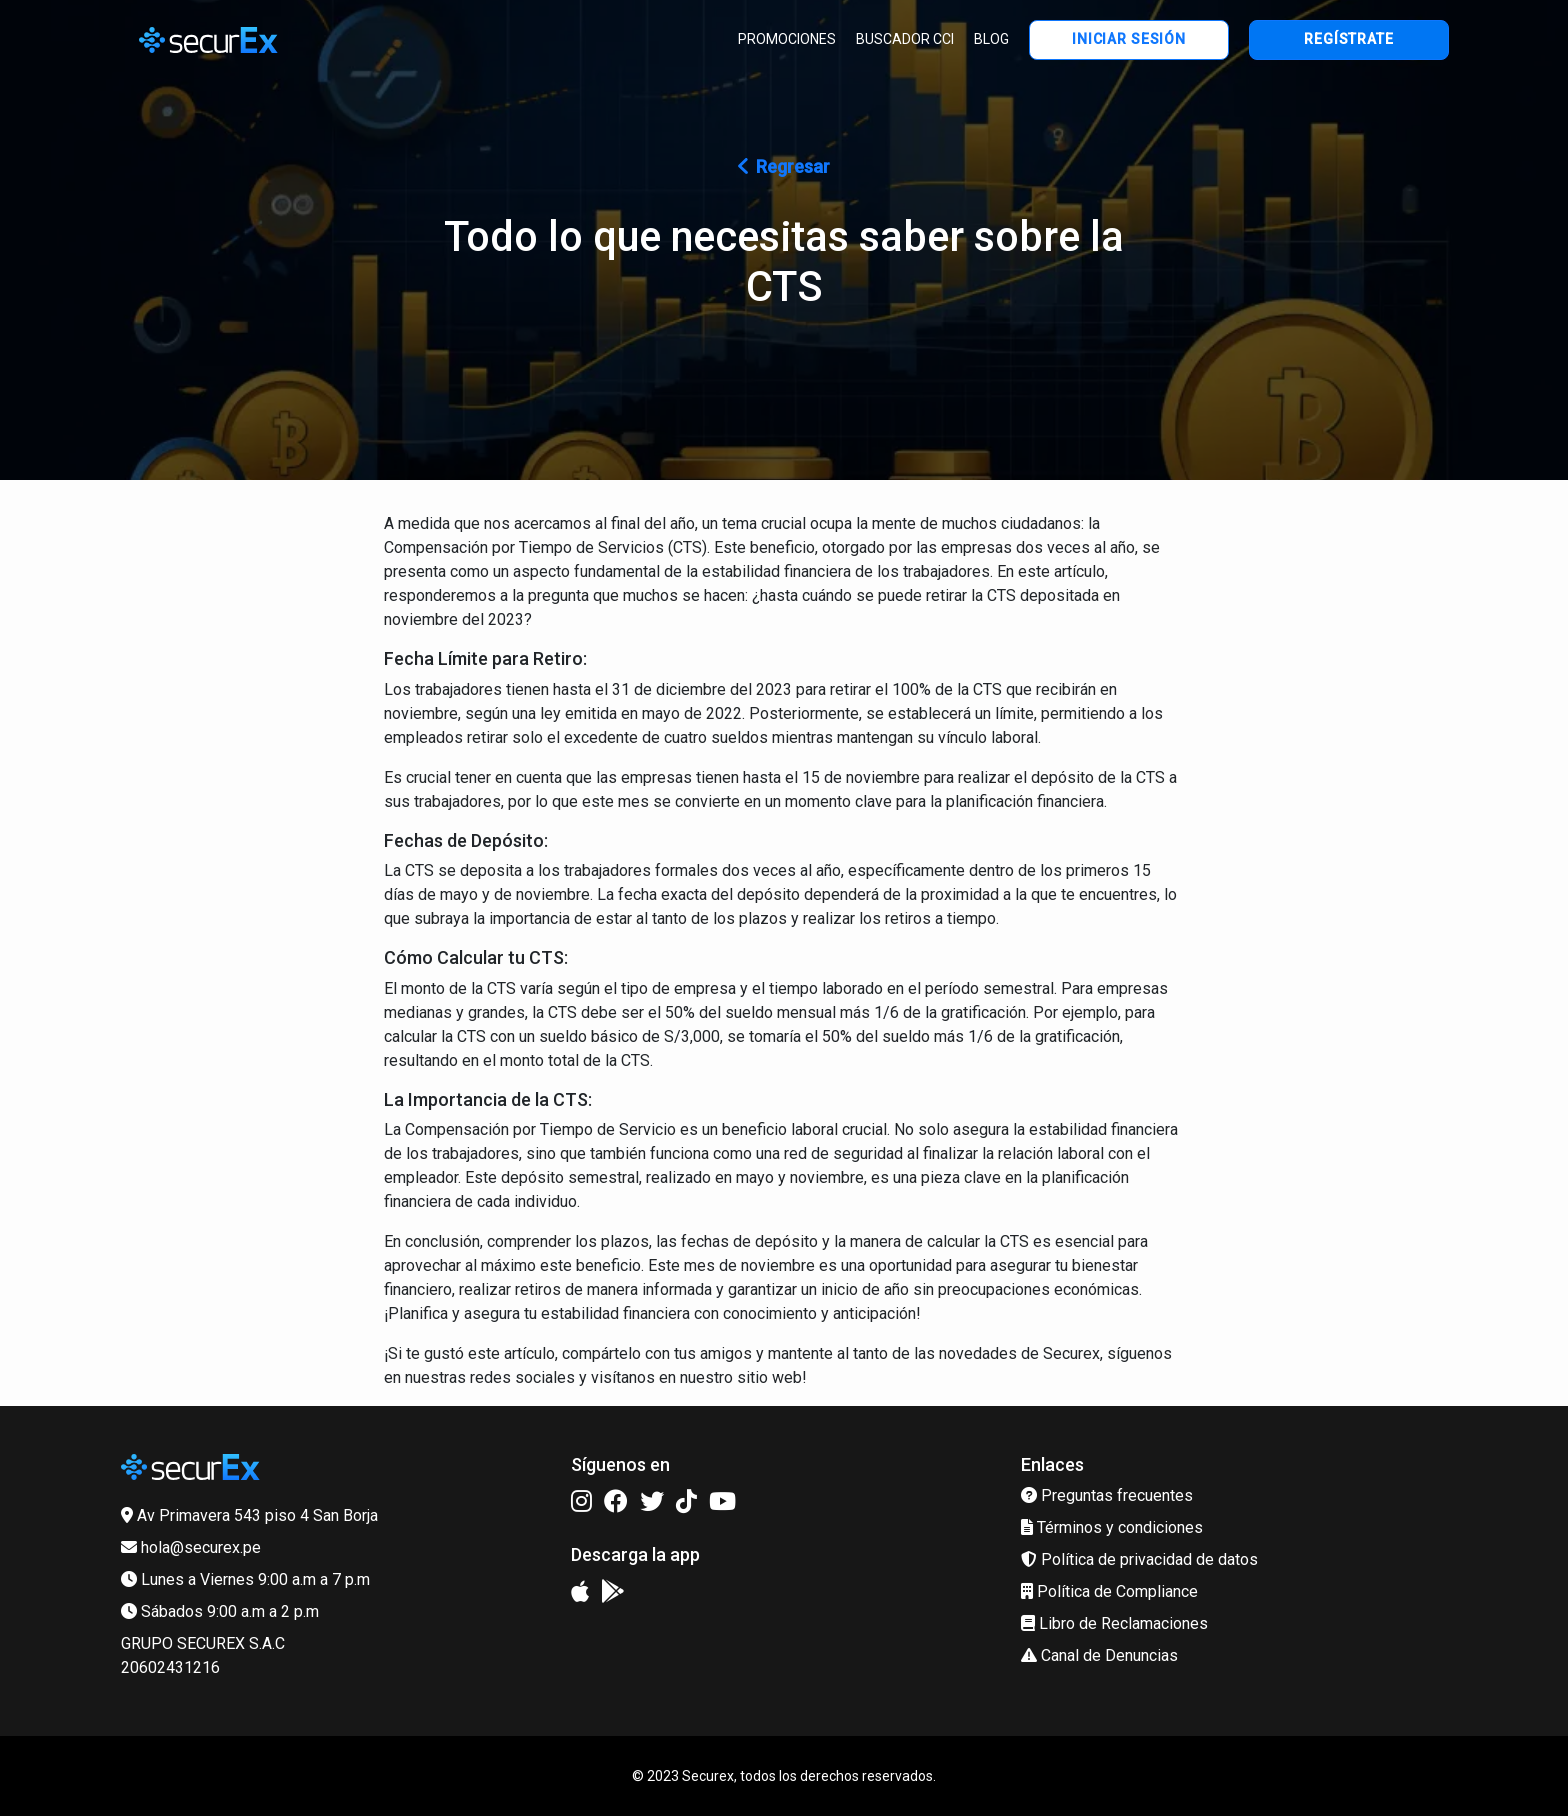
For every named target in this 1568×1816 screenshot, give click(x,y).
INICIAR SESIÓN (1129, 39)
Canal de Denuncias (1099, 1655)
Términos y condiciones (1112, 1527)
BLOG (991, 39)
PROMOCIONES (787, 39)
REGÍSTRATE (1348, 39)
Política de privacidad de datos (1139, 1559)
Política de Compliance (1109, 1591)
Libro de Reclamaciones (1114, 1623)
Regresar (784, 166)
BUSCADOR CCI (905, 39)
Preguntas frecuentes (1107, 1495)
